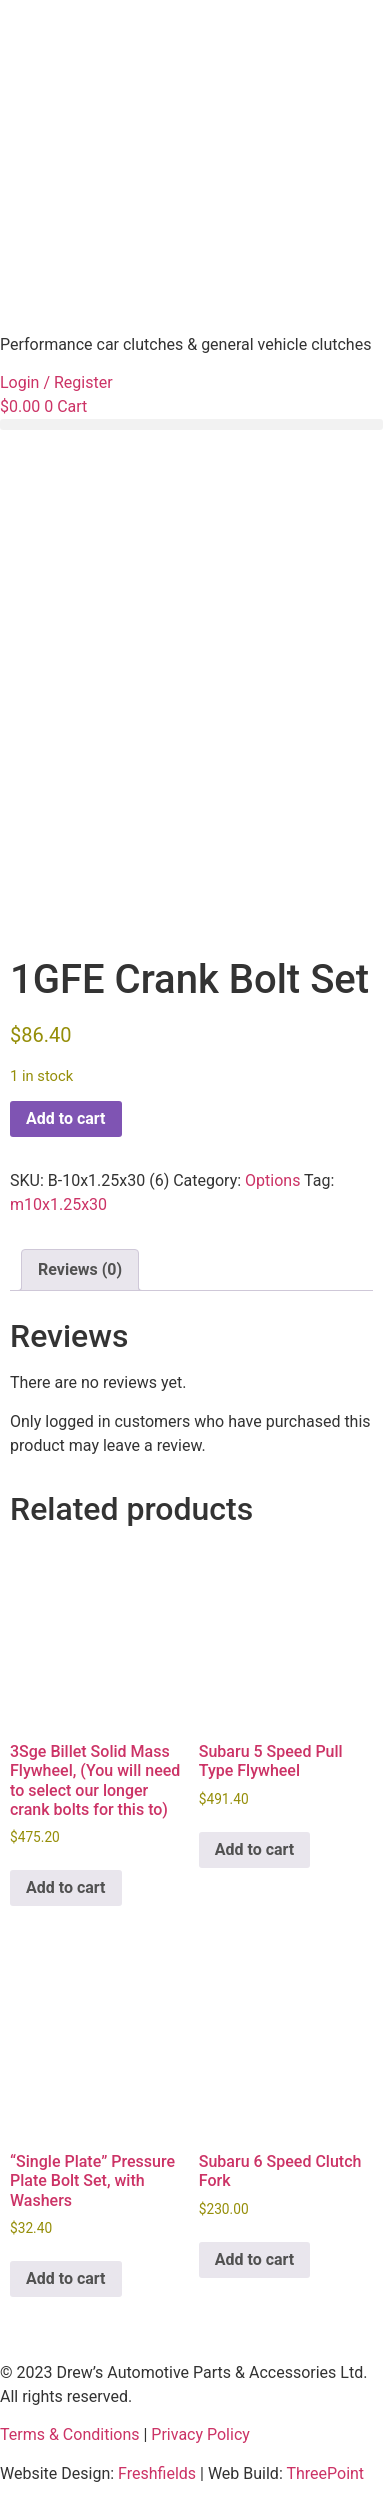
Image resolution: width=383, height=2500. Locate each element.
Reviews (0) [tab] (80, 1269)
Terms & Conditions (70, 2434)
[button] (191, 424)
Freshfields (157, 2473)
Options (272, 1180)
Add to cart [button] (66, 1887)
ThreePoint (325, 2473)
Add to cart (66, 1118)
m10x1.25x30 (58, 1204)
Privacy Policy (200, 2434)
